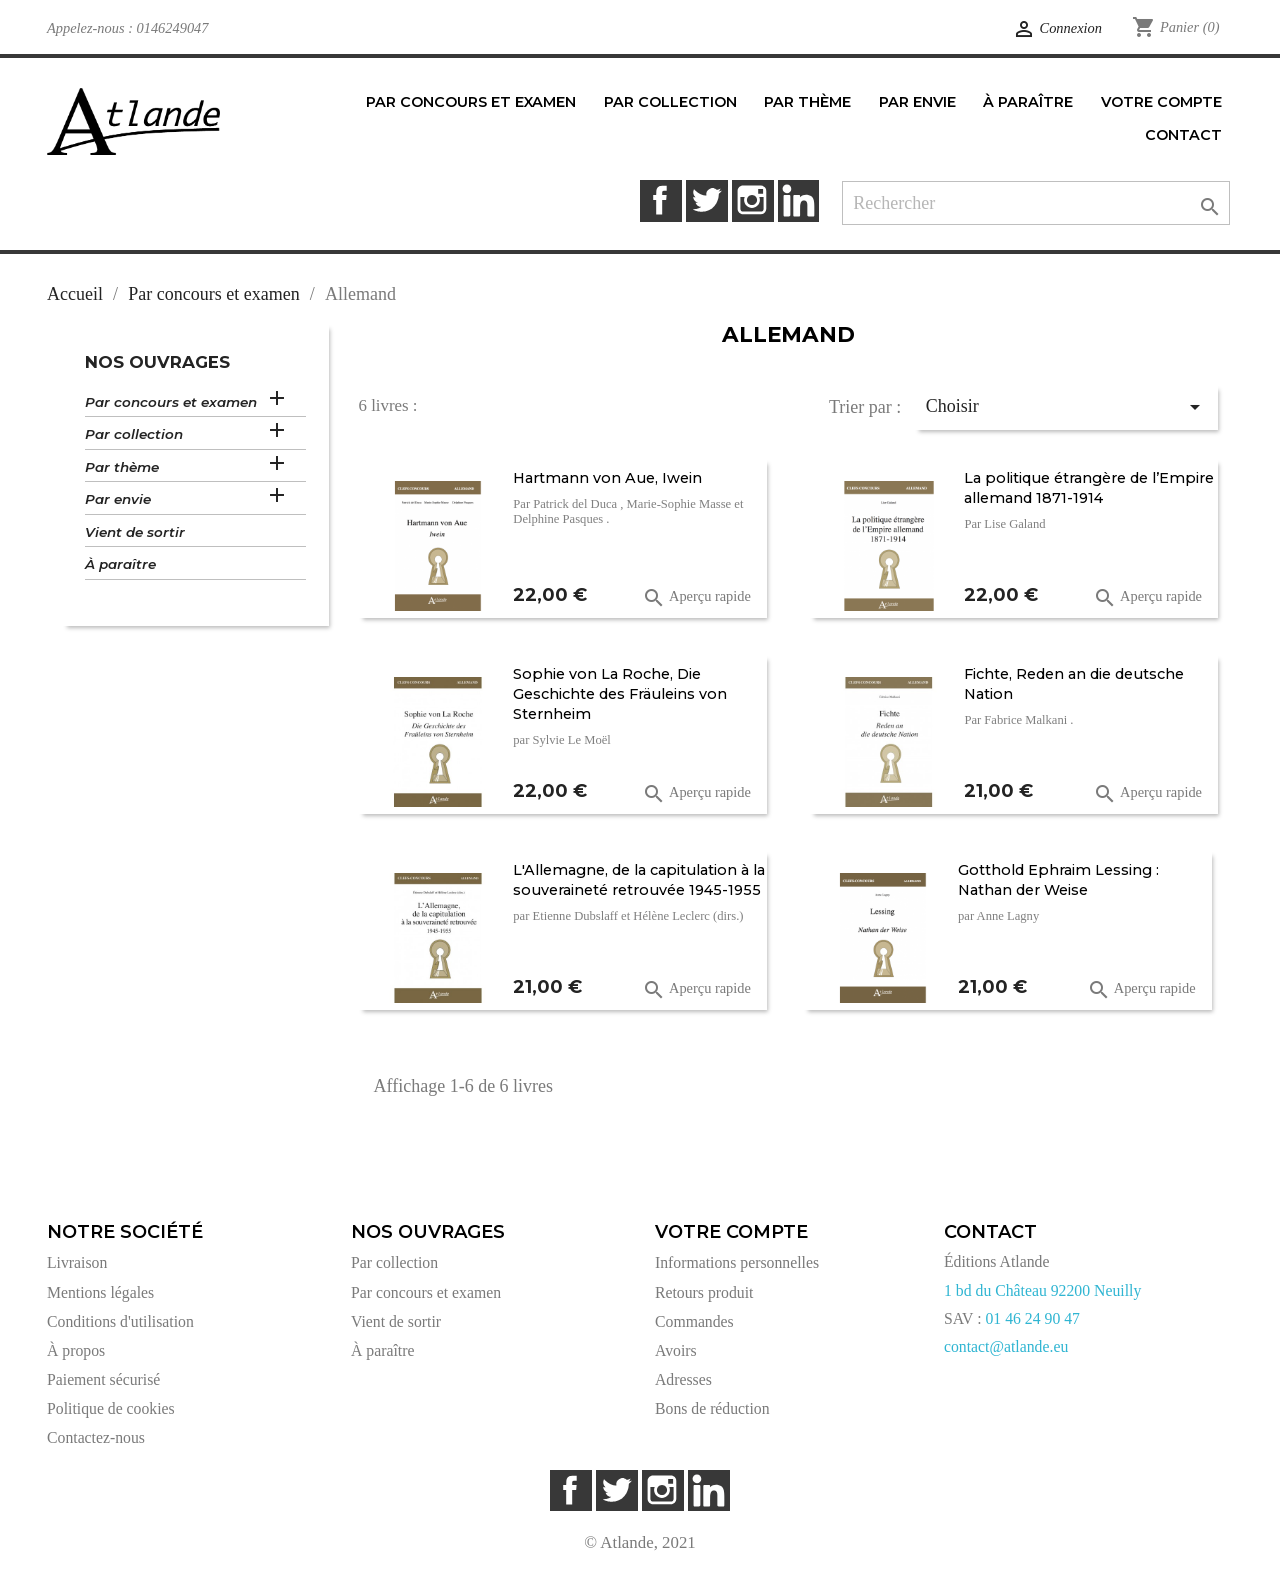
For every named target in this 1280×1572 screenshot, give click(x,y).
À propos (76, 1350)
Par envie (118, 499)
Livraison (77, 1262)
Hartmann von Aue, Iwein (607, 478)
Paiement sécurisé (103, 1379)
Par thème (122, 467)
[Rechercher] (1036, 203)
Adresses (683, 1379)
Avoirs (676, 1350)
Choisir (1066, 407)
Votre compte (731, 1232)
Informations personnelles (737, 1262)
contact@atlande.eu (1006, 1346)
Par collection (134, 434)
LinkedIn (798, 200)
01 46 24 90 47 (1032, 1318)
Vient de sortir (135, 532)
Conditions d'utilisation (120, 1321)
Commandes (694, 1321)
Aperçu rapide (696, 598)
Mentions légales (100, 1292)
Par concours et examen (171, 402)
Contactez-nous (96, 1437)
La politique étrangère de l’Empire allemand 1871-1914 (1089, 488)
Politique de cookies (111, 1408)
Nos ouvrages (157, 362)
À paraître (120, 564)
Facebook (660, 200)
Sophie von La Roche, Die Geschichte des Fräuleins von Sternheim (620, 694)
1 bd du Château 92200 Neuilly (1042, 1290)
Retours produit (704, 1292)
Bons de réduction (712, 1408)
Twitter (706, 200)
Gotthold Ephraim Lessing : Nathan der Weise (1058, 880)
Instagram (752, 200)
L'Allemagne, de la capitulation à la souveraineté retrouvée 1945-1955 (639, 880)
